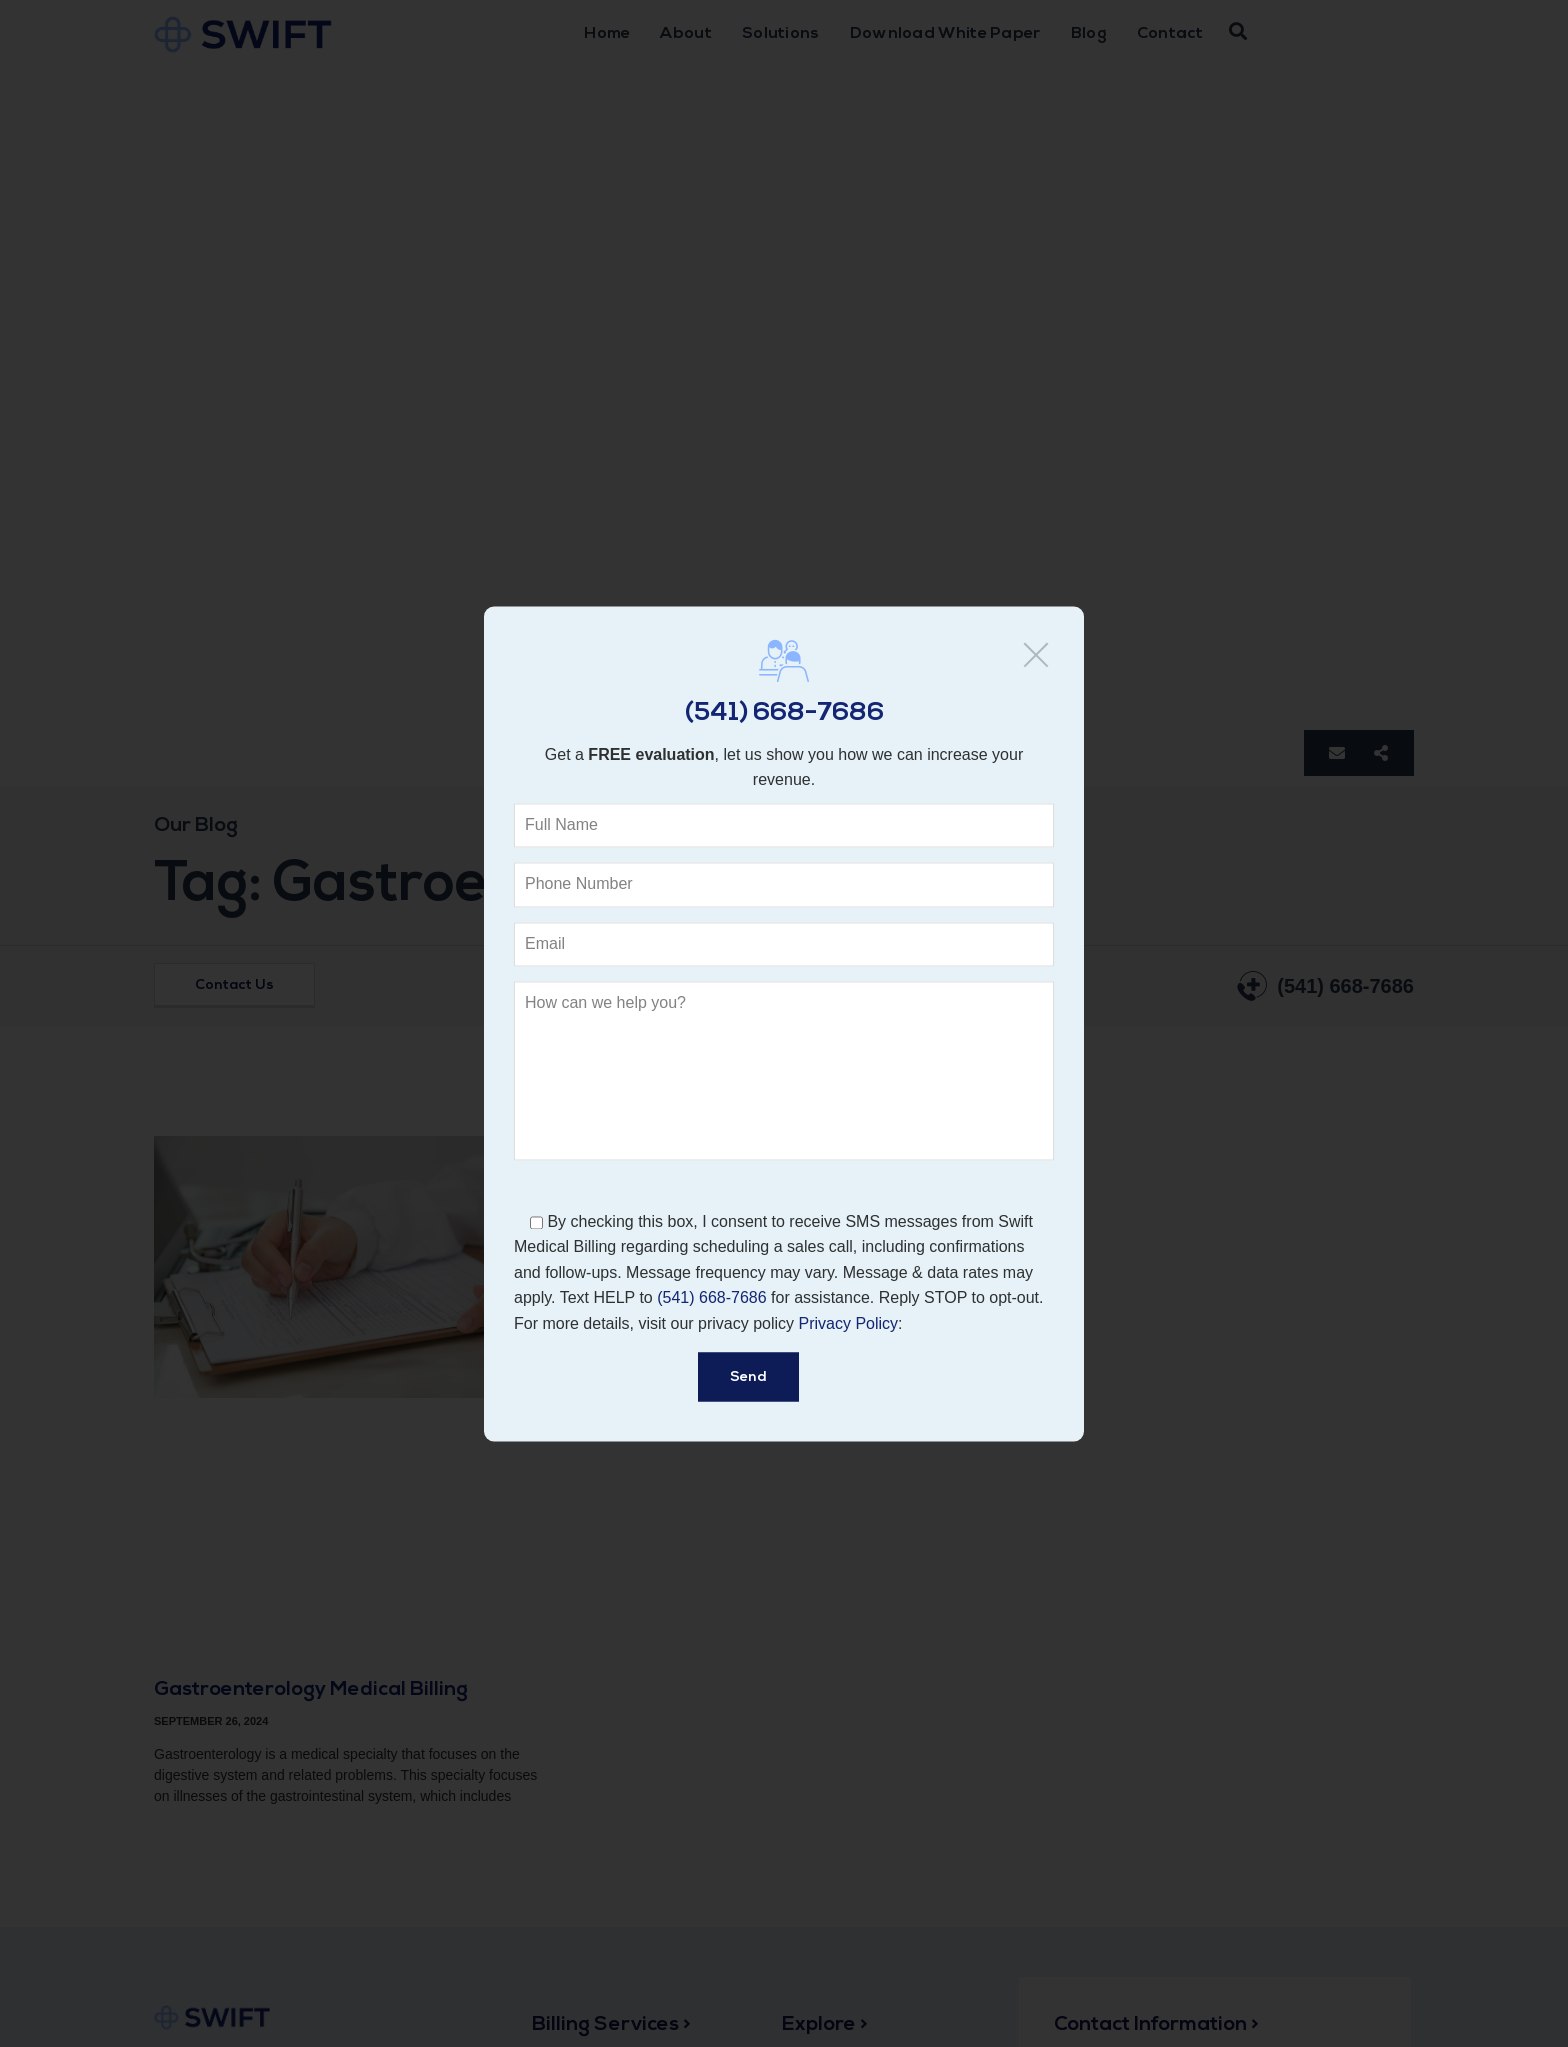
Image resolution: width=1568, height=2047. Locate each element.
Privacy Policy (849, 1323)
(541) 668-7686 (784, 713)
